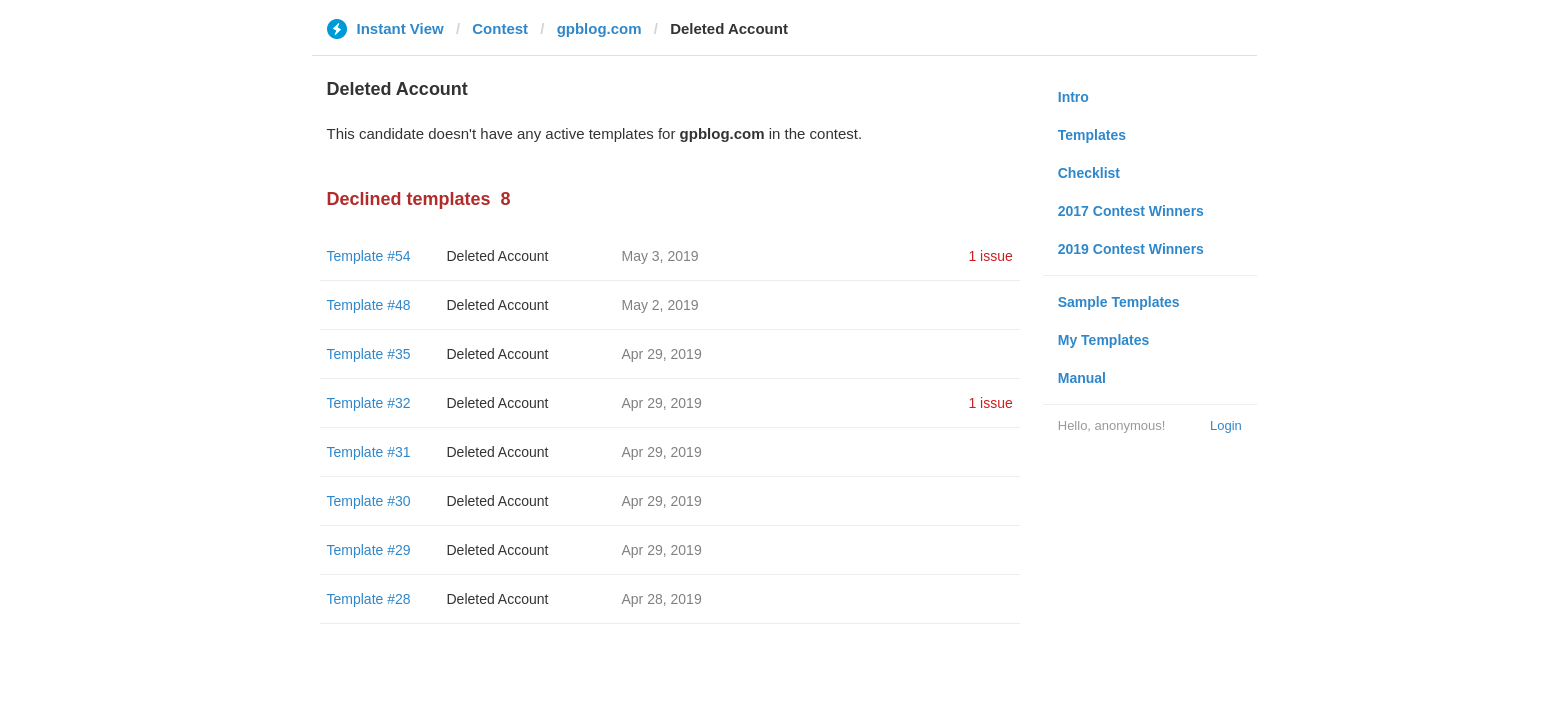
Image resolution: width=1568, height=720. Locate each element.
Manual (1082, 378)
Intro (1073, 97)
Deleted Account (498, 256)
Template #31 (369, 452)
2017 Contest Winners (1131, 211)
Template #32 (369, 403)
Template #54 (369, 256)
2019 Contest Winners (1131, 249)
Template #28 (369, 599)
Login (1226, 425)
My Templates (1104, 340)
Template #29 (369, 550)
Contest (500, 28)
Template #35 (369, 354)
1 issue (990, 256)
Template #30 (369, 501)
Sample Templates (1119, 302)
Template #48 (369, 305)
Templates (1092, 135)
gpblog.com (599, 28)
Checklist (1089, 173)
